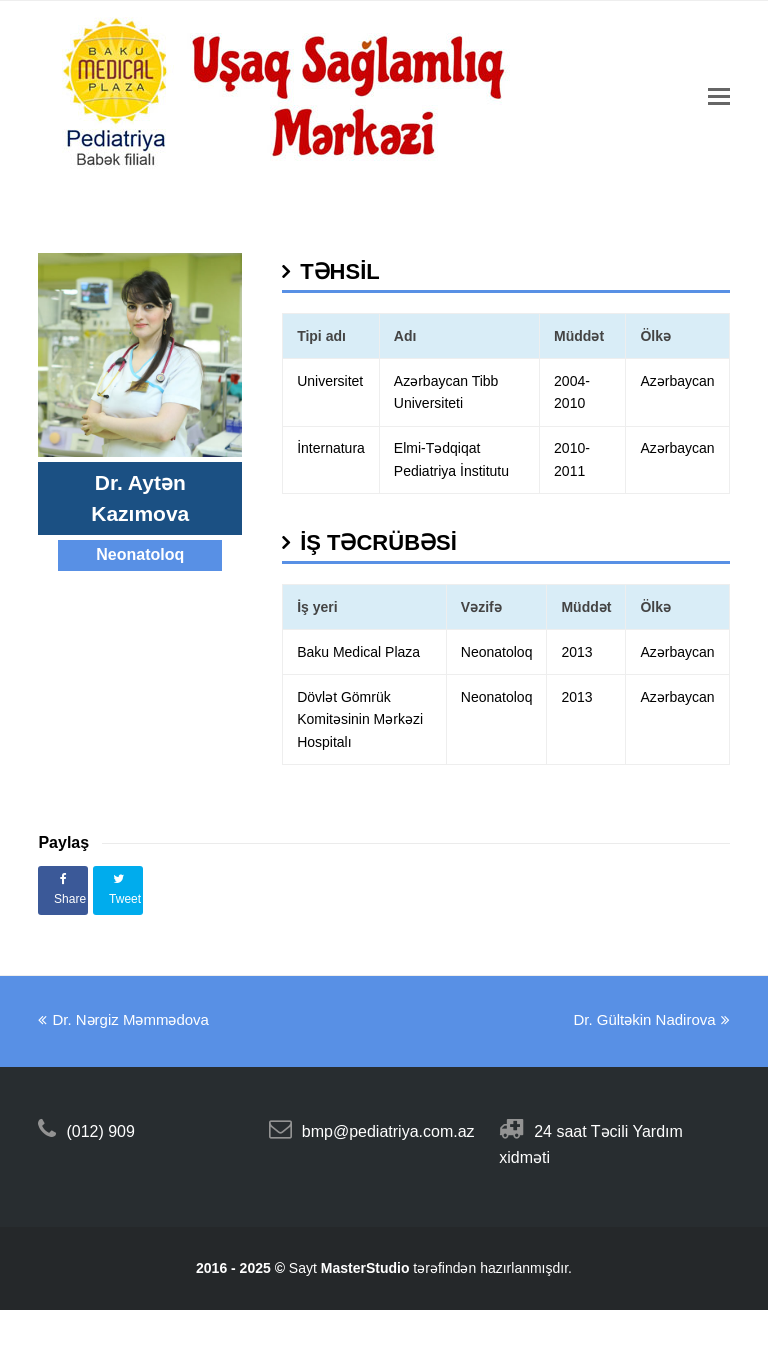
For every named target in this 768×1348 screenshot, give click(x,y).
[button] (63, 890)
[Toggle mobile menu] (719, 97)
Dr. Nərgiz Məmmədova (123, 1019)
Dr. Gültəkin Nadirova (651, 1019)
